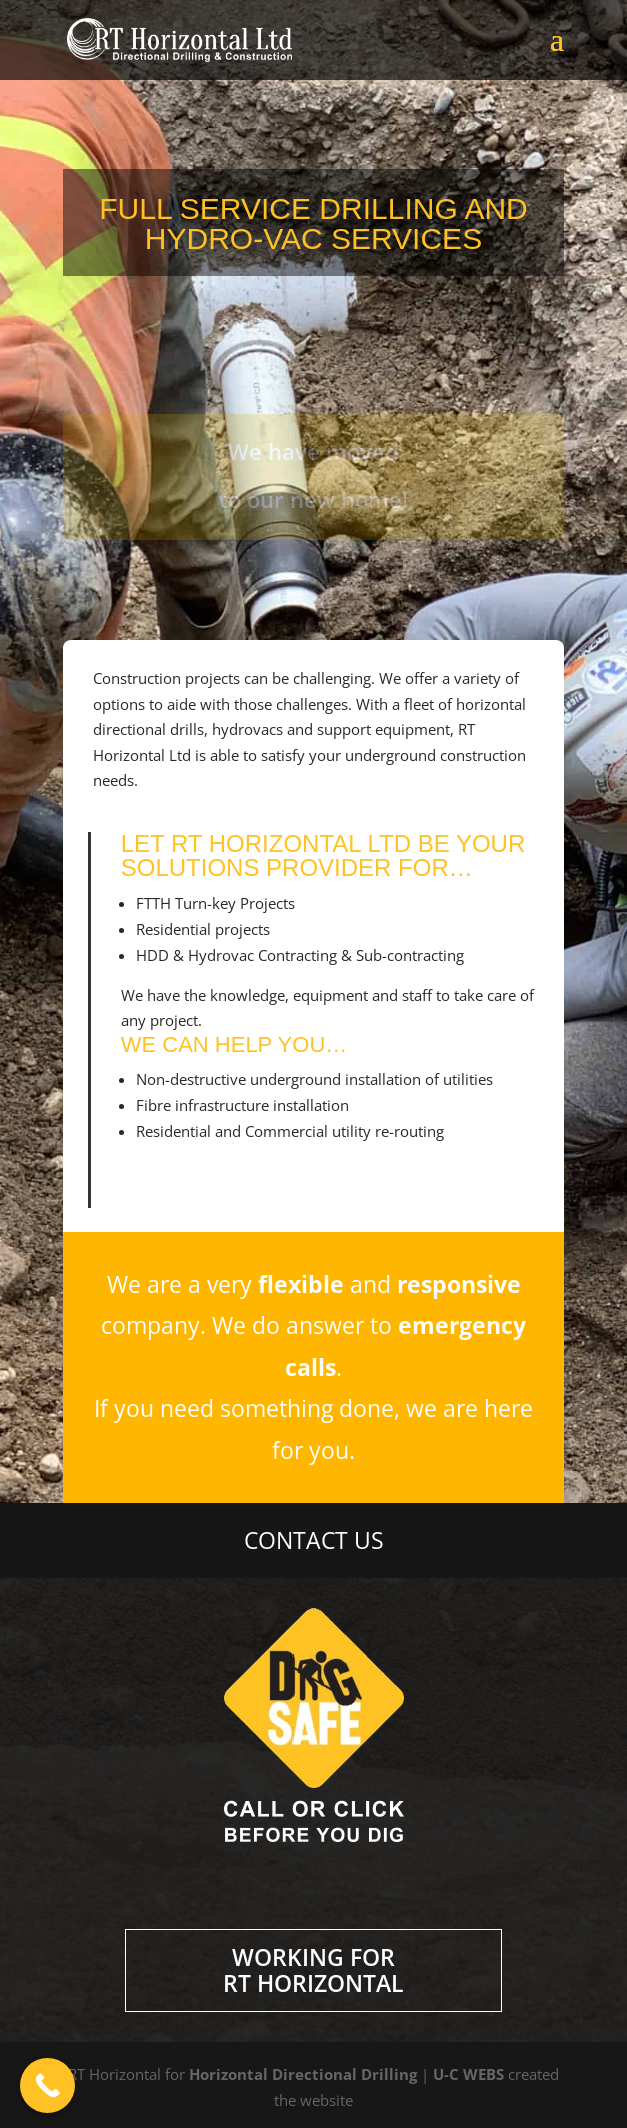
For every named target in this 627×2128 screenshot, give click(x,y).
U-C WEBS (468, 2074)
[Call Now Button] (47, 2085)
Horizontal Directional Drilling (303, 2074)
